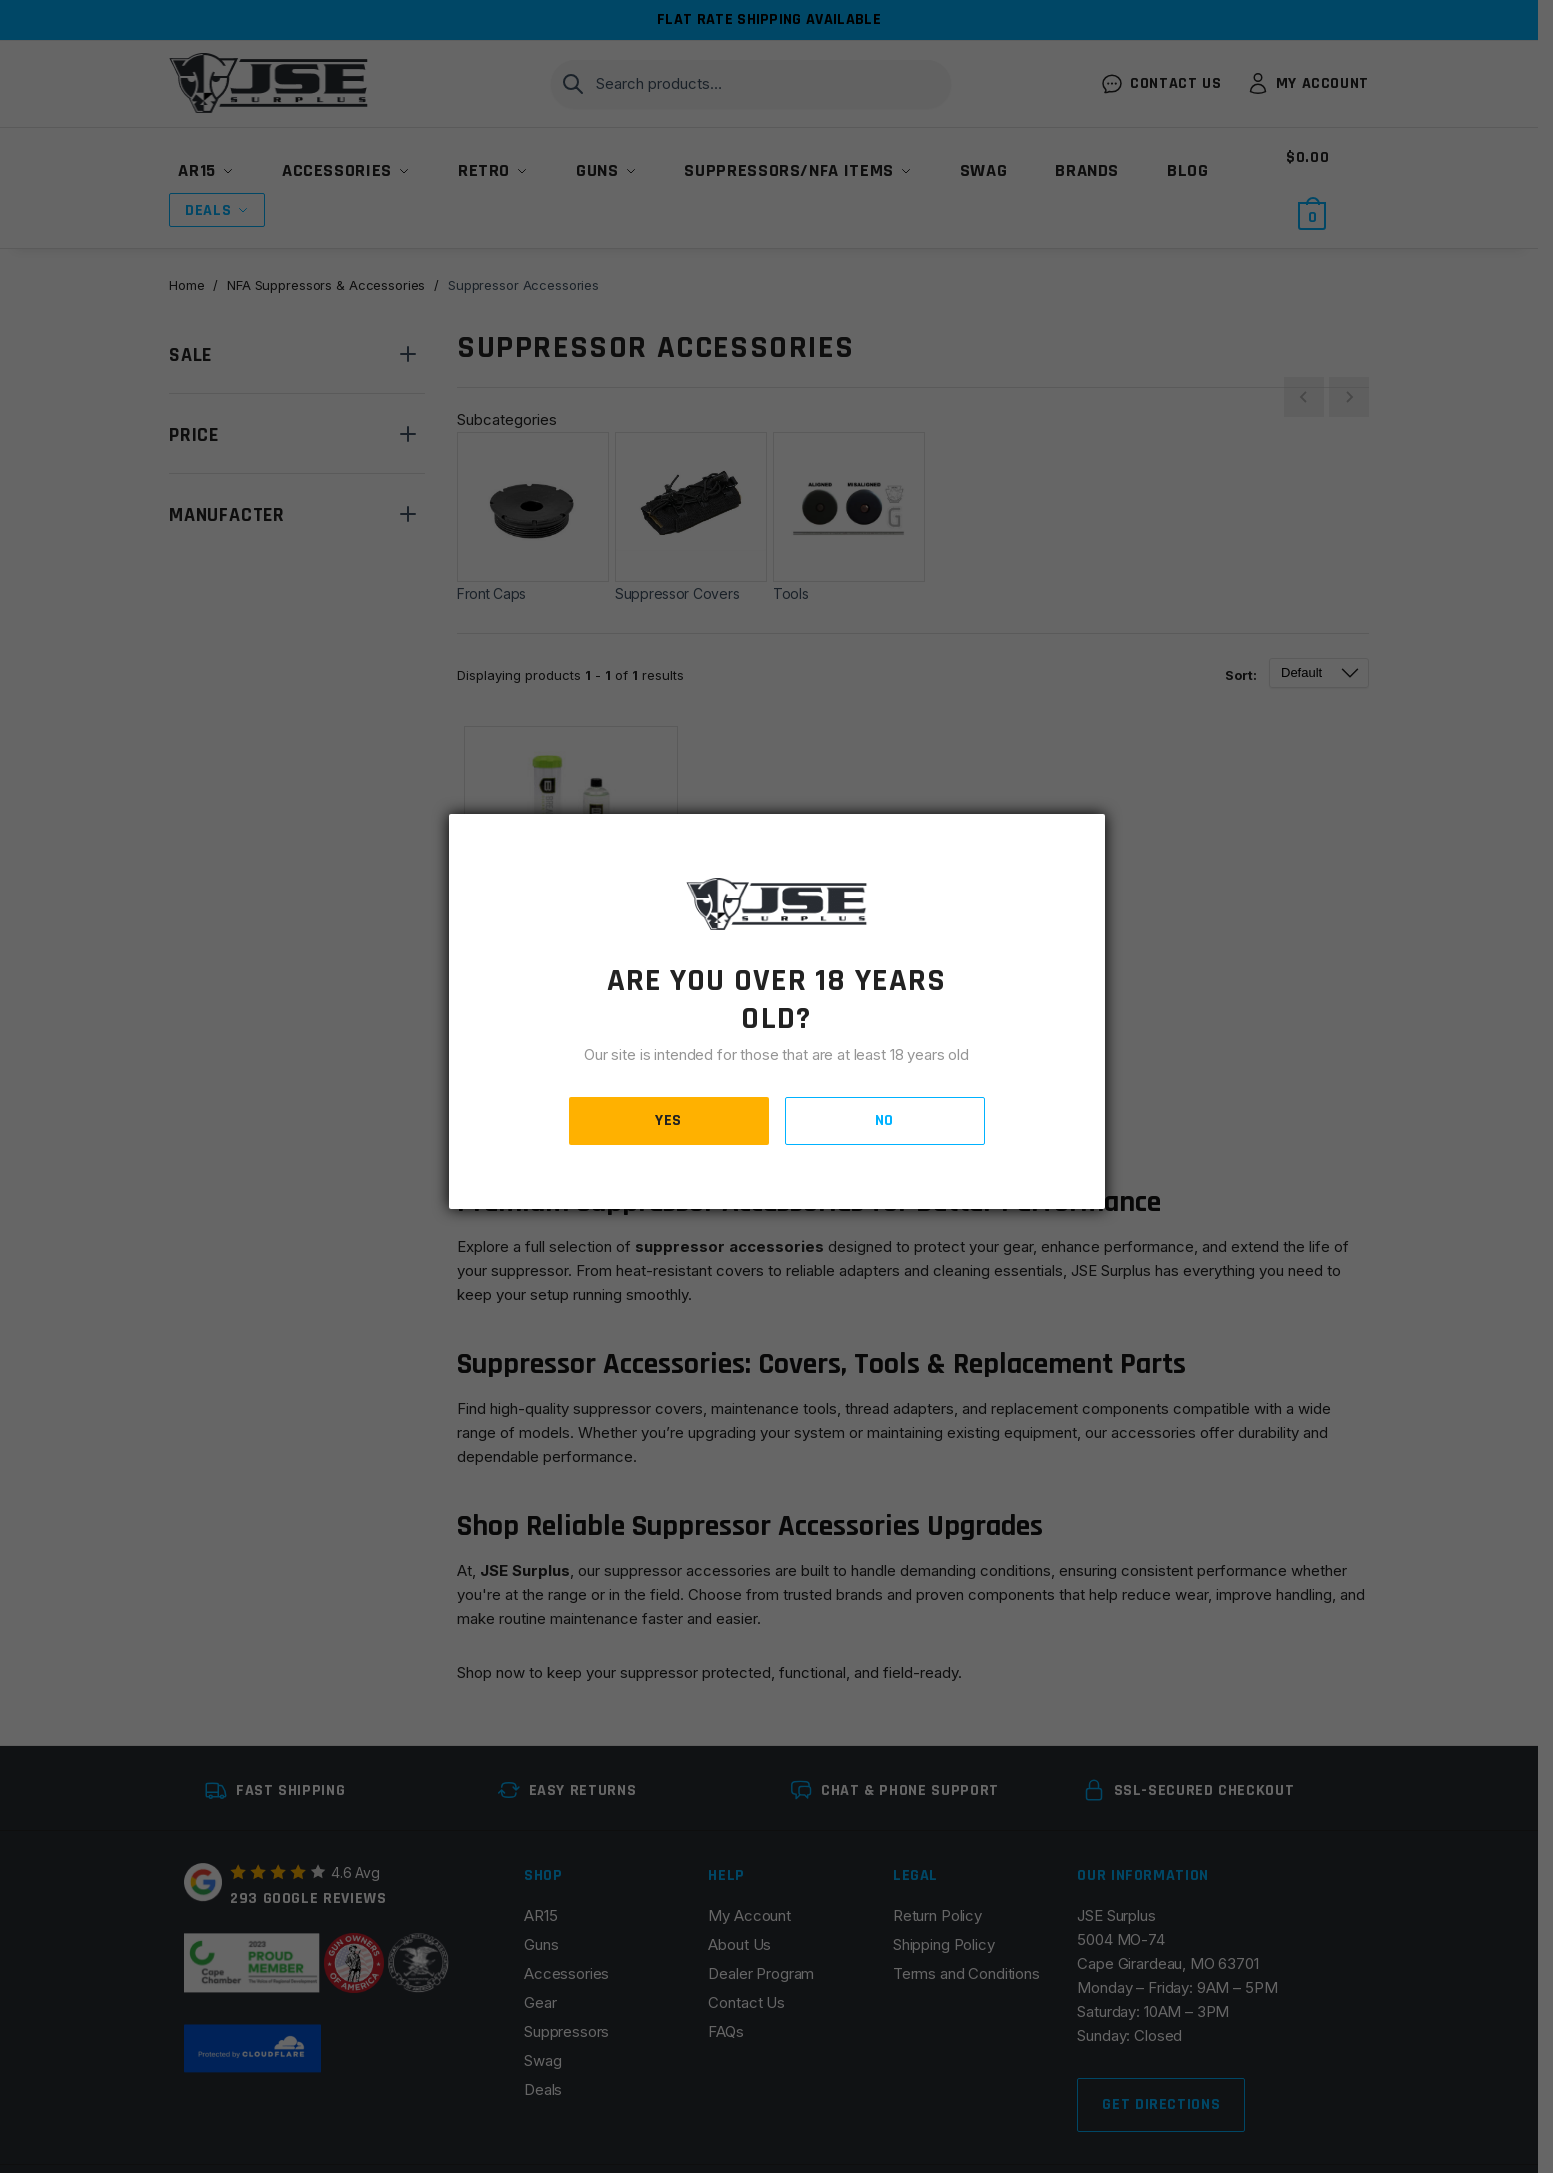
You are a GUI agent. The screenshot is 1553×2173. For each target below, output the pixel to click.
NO (884, 1120)
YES (668, 1120)
